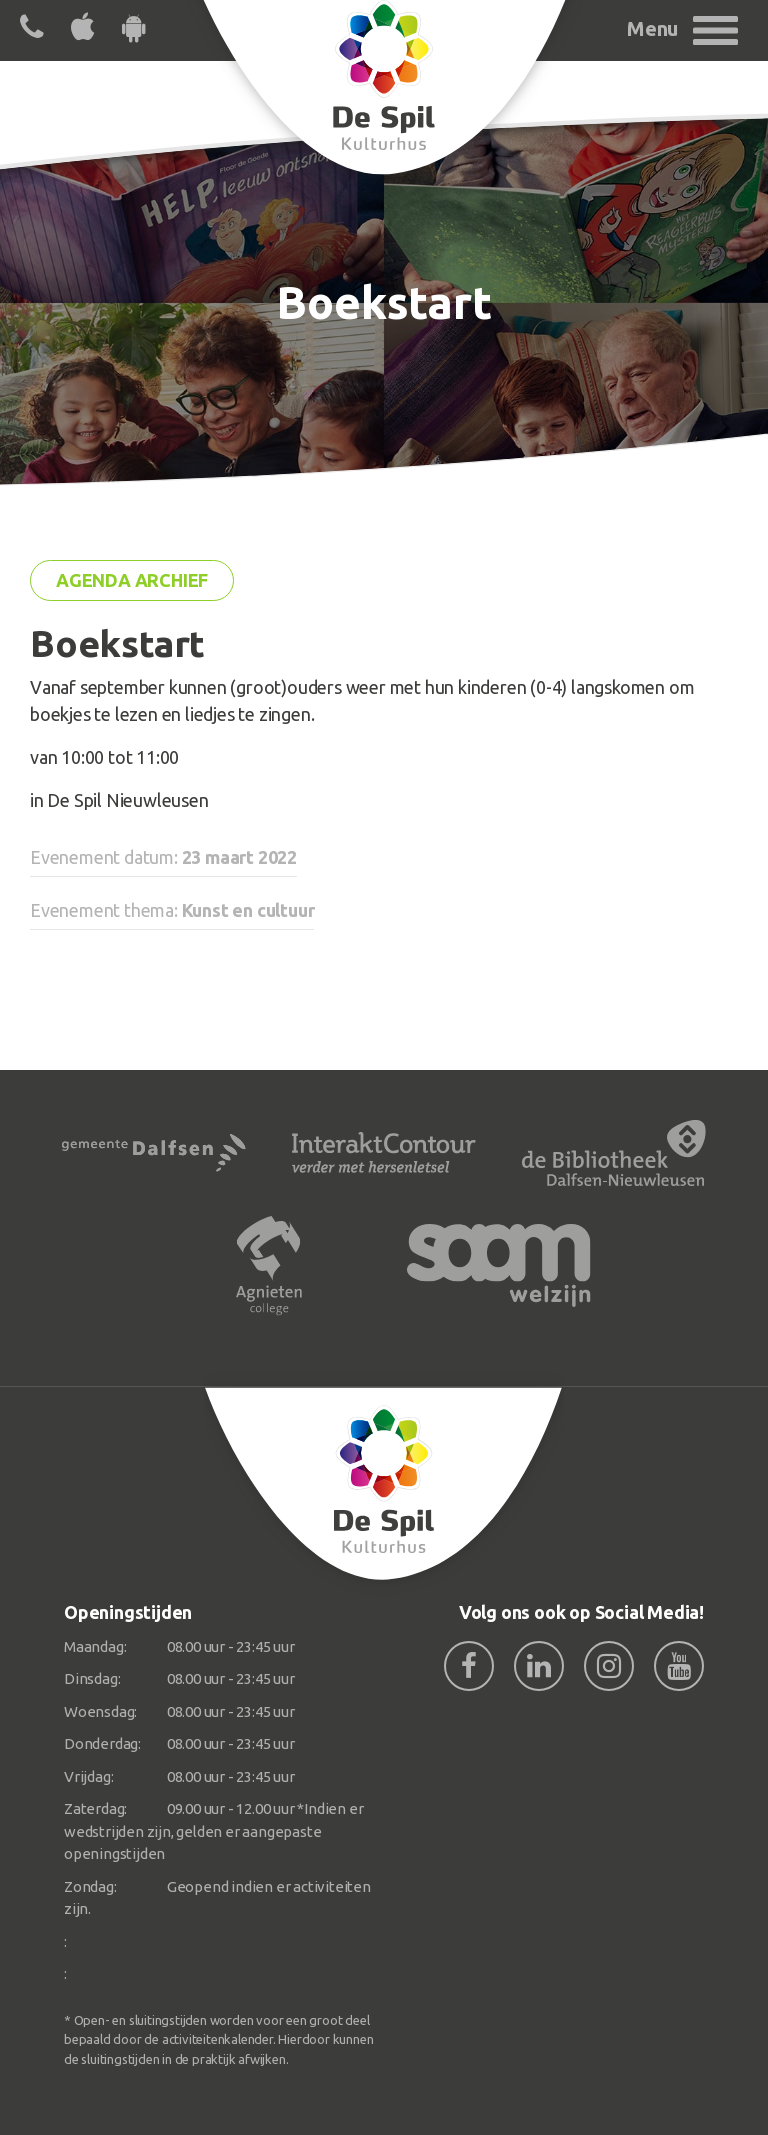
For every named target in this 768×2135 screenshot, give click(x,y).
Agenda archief (132, 580)
